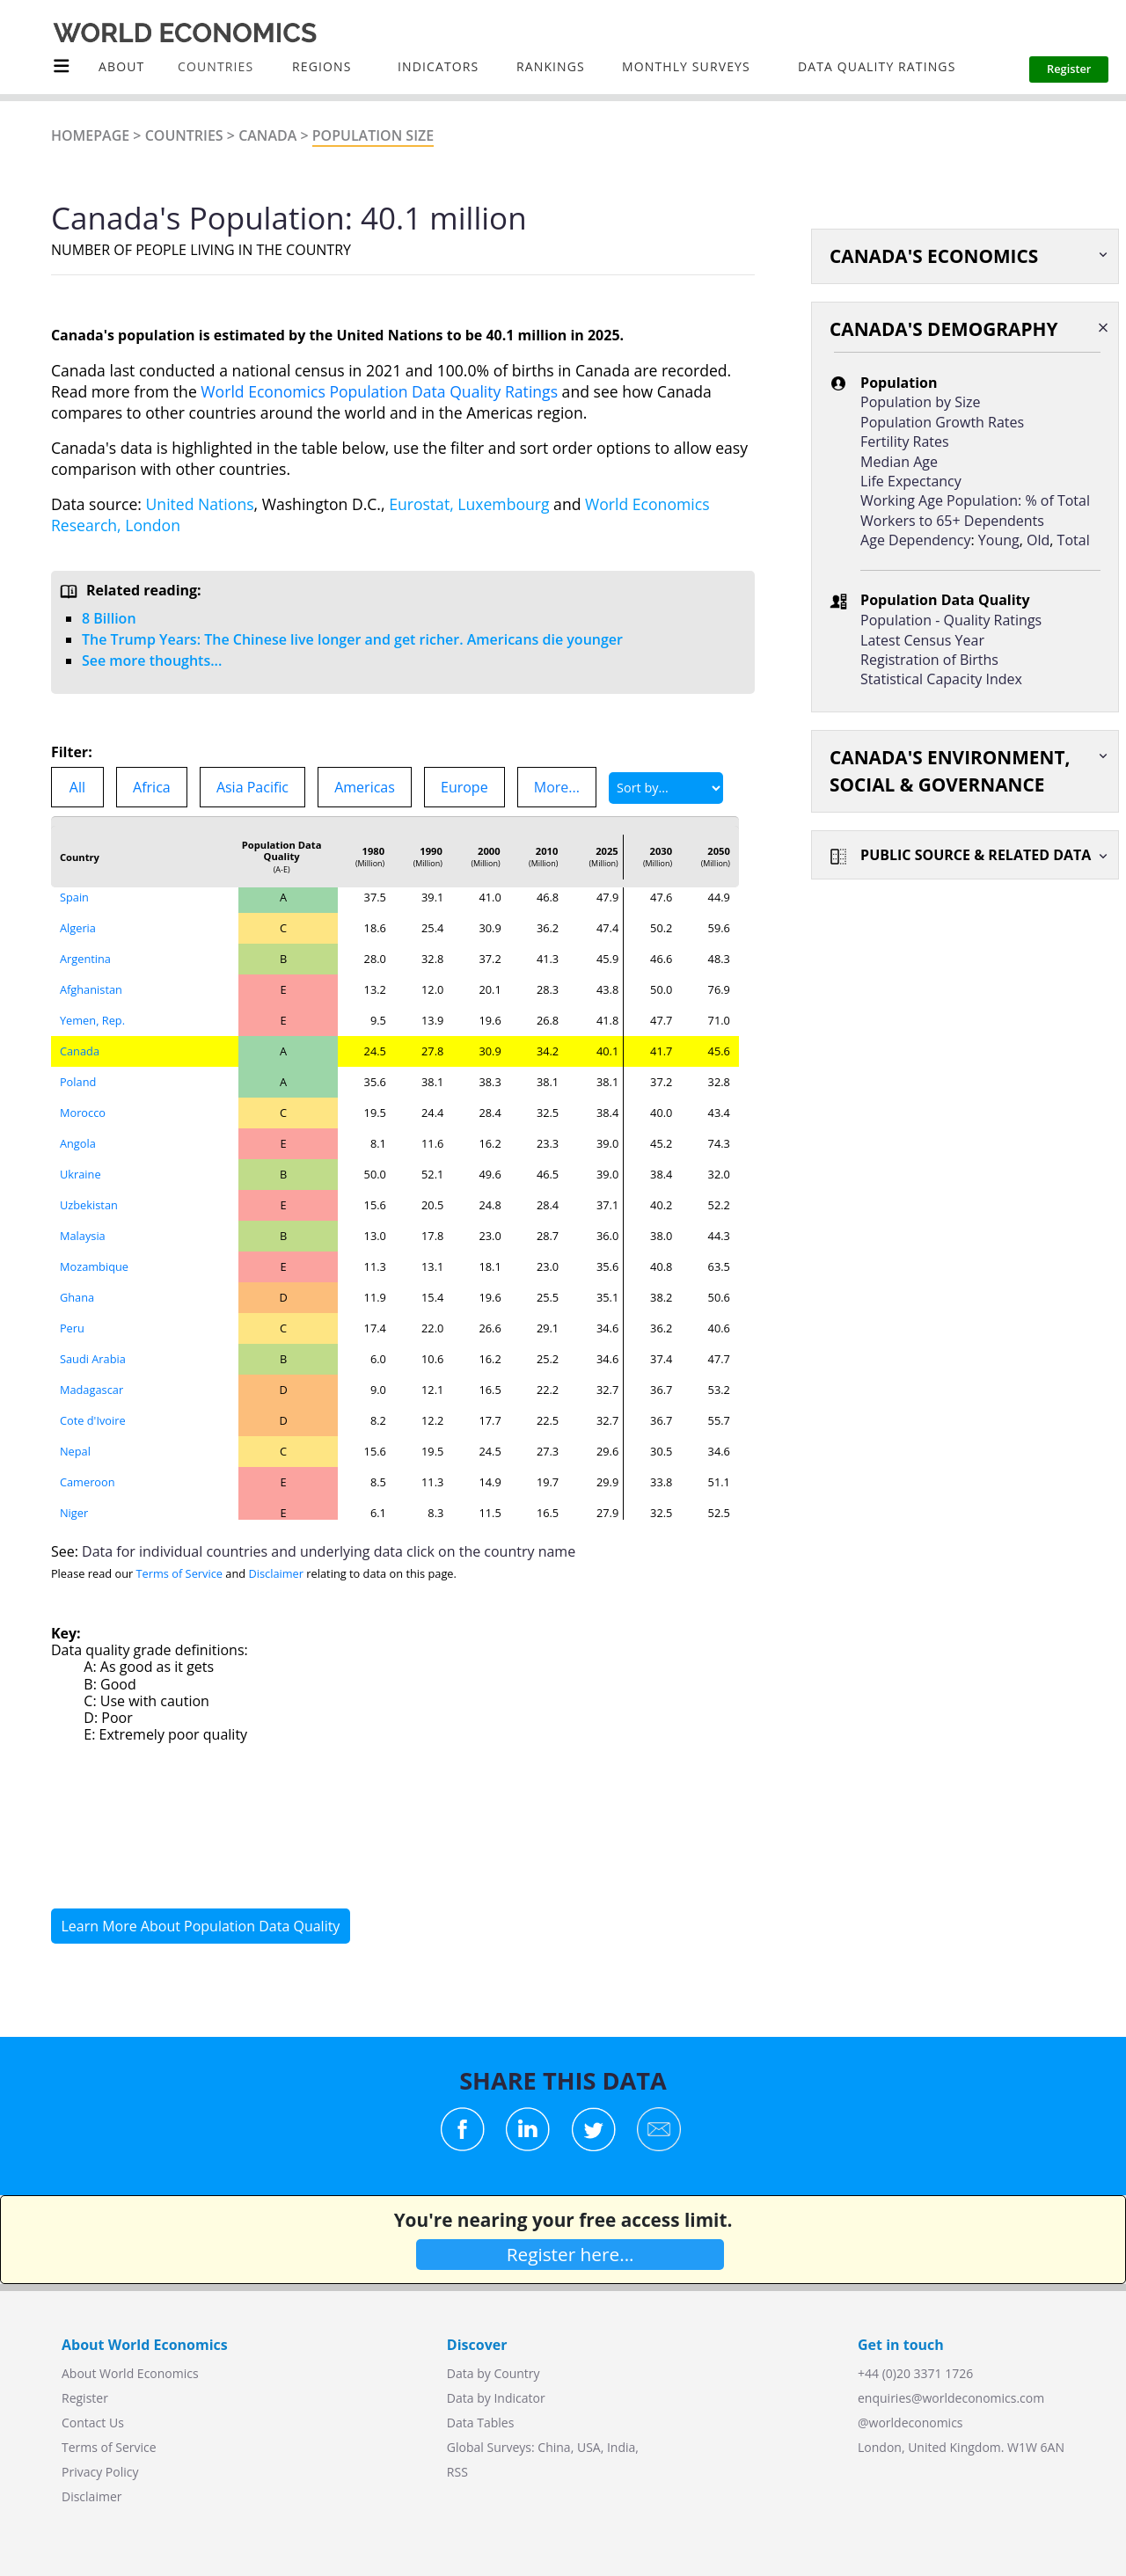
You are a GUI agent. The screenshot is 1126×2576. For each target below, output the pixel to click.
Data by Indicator (496, 2398)
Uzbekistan (89, 1205)
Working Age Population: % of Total (975, 500)
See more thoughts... (152, 660)
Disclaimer (275, 1573)
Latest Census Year (922, 640)
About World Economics (130, 2373)
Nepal (75, 1451)
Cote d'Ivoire (93, 1420)
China (553, 2447)
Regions (321, 66)
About (121, 66)
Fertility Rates (904, 441)
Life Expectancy (910, 481)
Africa (152, 787)
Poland (78, 1082)
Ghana (77, 1297)
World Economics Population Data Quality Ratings (379, 391)
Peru (72, 1328)
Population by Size (920, 402)
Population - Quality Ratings (951, 620)
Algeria (78, 928)
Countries (184, 135)
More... (557, 787)
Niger (74, 1513)
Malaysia (83, 1236)
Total (1073, 540)
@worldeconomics (910, 2422)
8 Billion (109, 618)
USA (589, 2447)
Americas (364, 787)
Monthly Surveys (686, 66)
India (621, 2447)
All (77, 787)
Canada (267, 135)
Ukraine (80, 1174)
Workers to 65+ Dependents (952, 520)
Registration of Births (929, 659)
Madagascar (91, 1389)
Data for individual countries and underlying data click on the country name (328, 1551)
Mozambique (94, 1266)
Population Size (373, 135)
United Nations (200, 503)
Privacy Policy (100, 2471)
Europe (464, 787)
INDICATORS (438, 66)
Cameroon (87, 1482)
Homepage (90, 135)
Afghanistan (91, 989)
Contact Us (93, 2422)
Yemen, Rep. (92, 1020)
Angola (78, 1143)
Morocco (83, 1112)
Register (85, 2398)
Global (465, 2447)
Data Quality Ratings (876, 66)
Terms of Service (179, 1573)
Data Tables (480, 2422)
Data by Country (493, 2373)
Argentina (85, 959)
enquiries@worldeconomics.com (951, 2398)
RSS (457, 2471)
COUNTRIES (215, 66)
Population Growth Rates (942, 422)
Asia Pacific (252, 787)
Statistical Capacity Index (941, 679)
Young (999, 540)
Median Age (899, 461)
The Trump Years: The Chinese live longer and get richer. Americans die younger (352, 639)
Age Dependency (915, 540)
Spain (74, 897)
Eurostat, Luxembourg (469, 503)
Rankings (550, 66)
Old (1038, 540)
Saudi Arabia (93, 1359)
